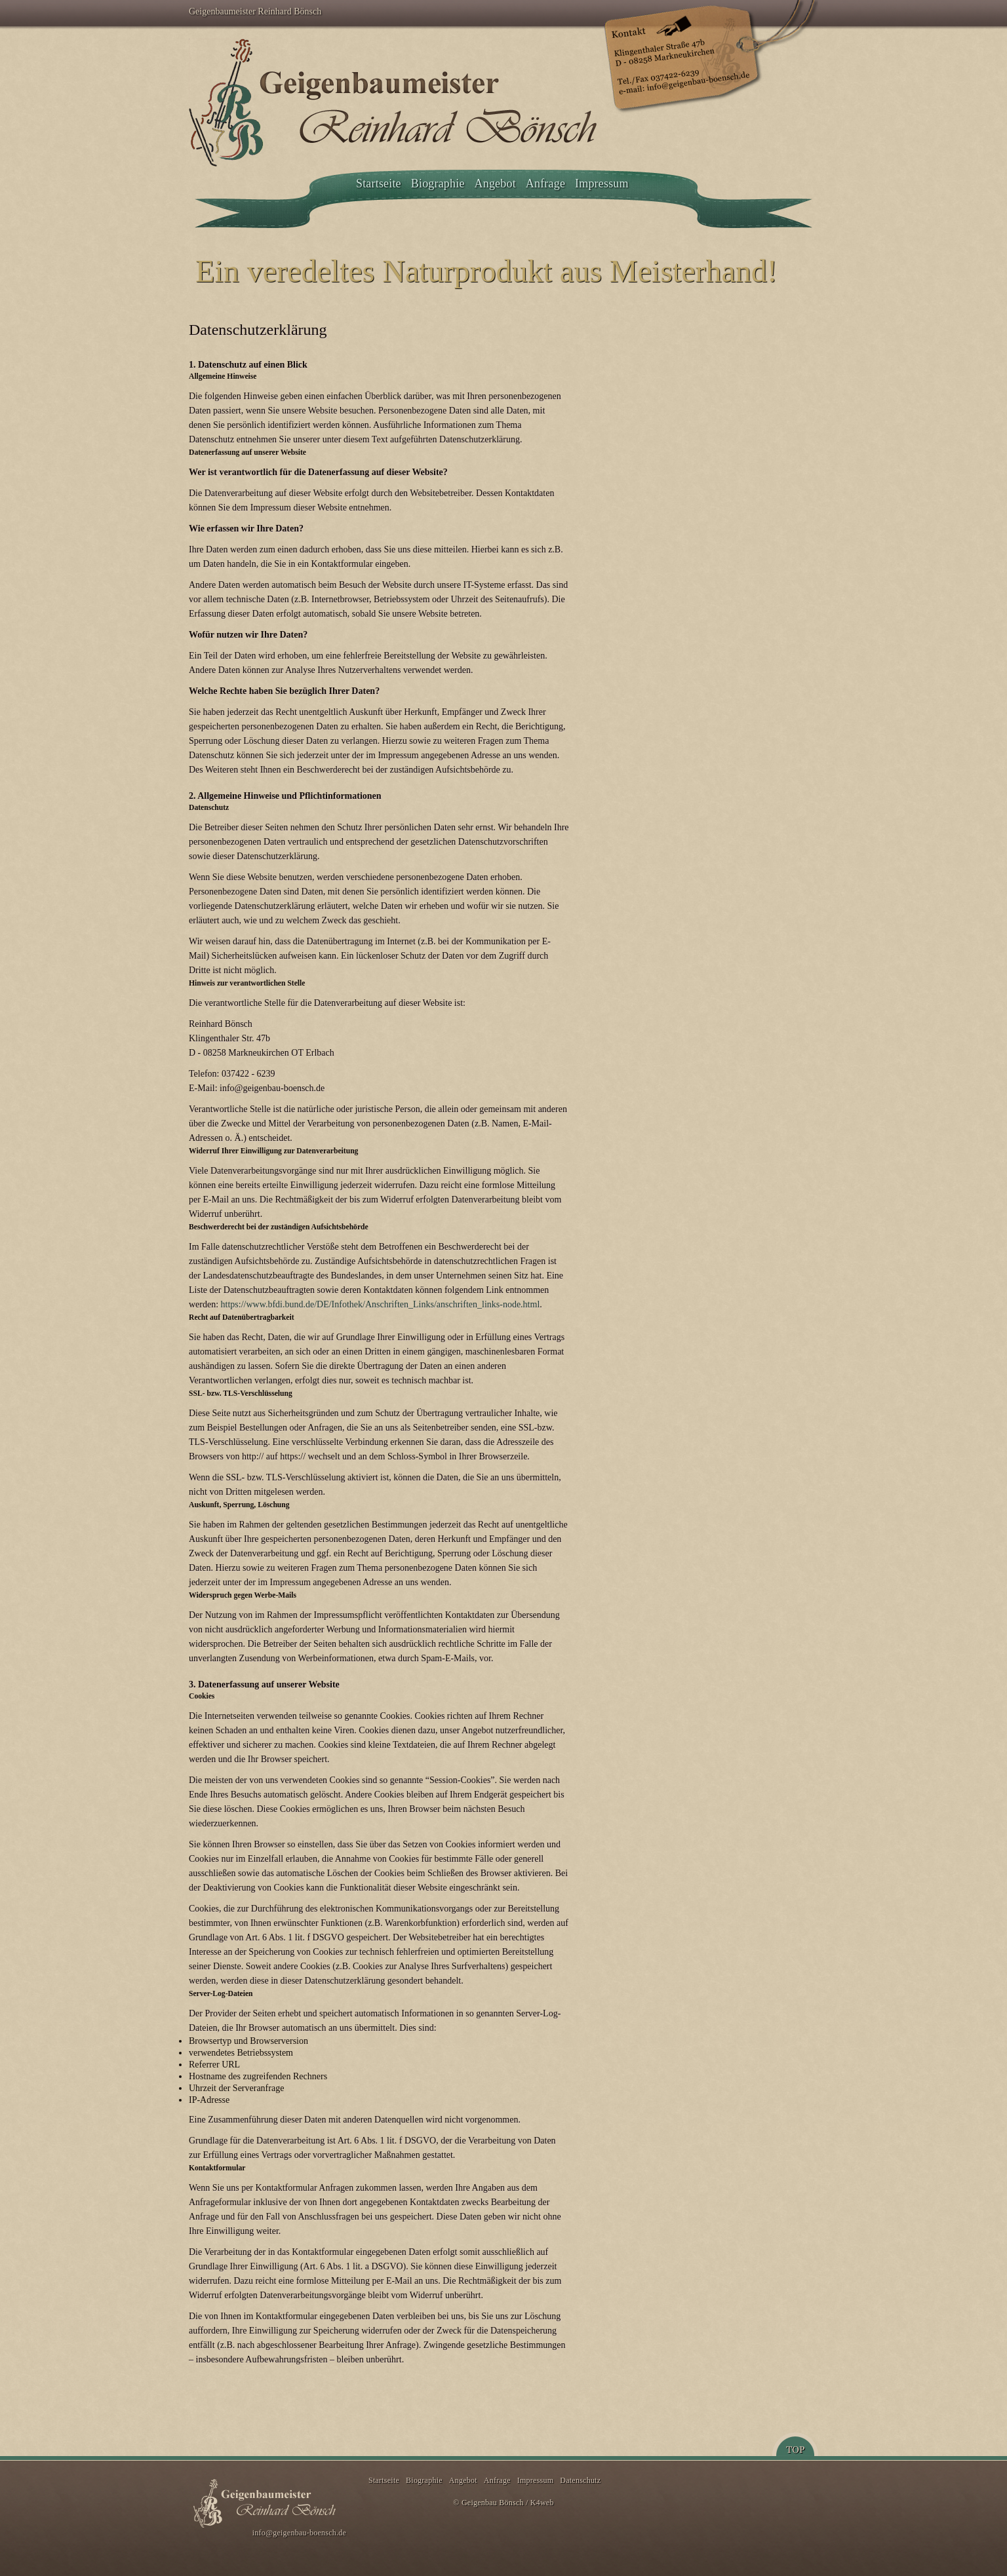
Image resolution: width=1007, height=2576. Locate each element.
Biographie (438, 183)
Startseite (378, 183)
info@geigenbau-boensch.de (299, 2532)
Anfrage (545, 183)
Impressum (602, 183)
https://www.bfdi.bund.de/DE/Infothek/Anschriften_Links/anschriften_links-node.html (380, 1304)
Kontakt (708, 57)
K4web (542, 2502)
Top (795, 2444)
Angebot (495, 183)
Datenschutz (580, 2480)
